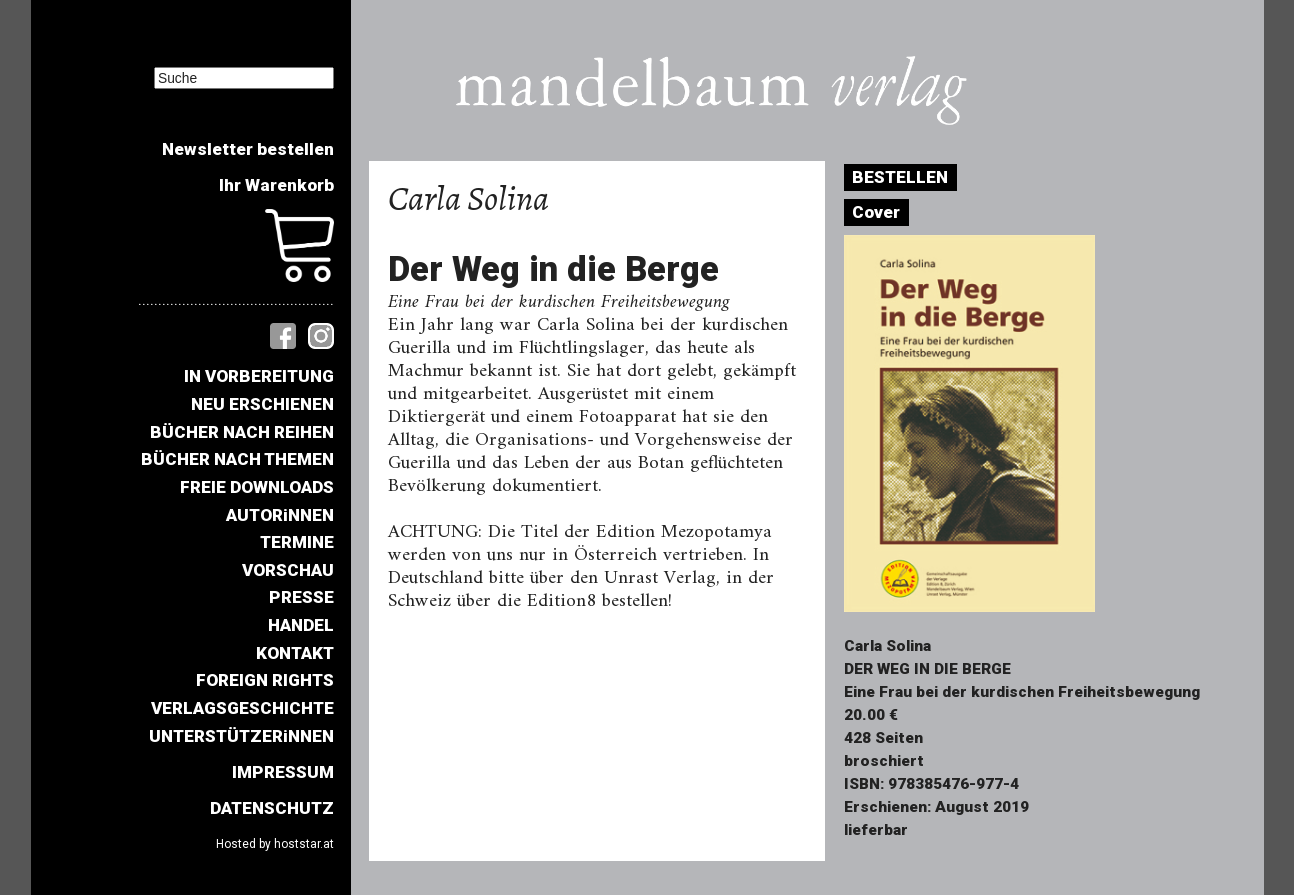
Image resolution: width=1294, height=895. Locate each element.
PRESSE (301, 597)
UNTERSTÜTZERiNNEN (241, 736)
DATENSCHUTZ (272, 808)
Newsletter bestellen (248, 149)
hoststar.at (304, 844)
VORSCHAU (288, 570)
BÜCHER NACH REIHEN (242, 432)
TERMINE (297, 542)
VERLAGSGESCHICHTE (242, 708)
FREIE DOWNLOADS (257, 487)
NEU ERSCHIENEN (262, 404)
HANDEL (301, 625)
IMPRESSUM (283, 772)
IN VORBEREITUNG (259, 376)
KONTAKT (295, 653)
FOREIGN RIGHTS (265, 680)
